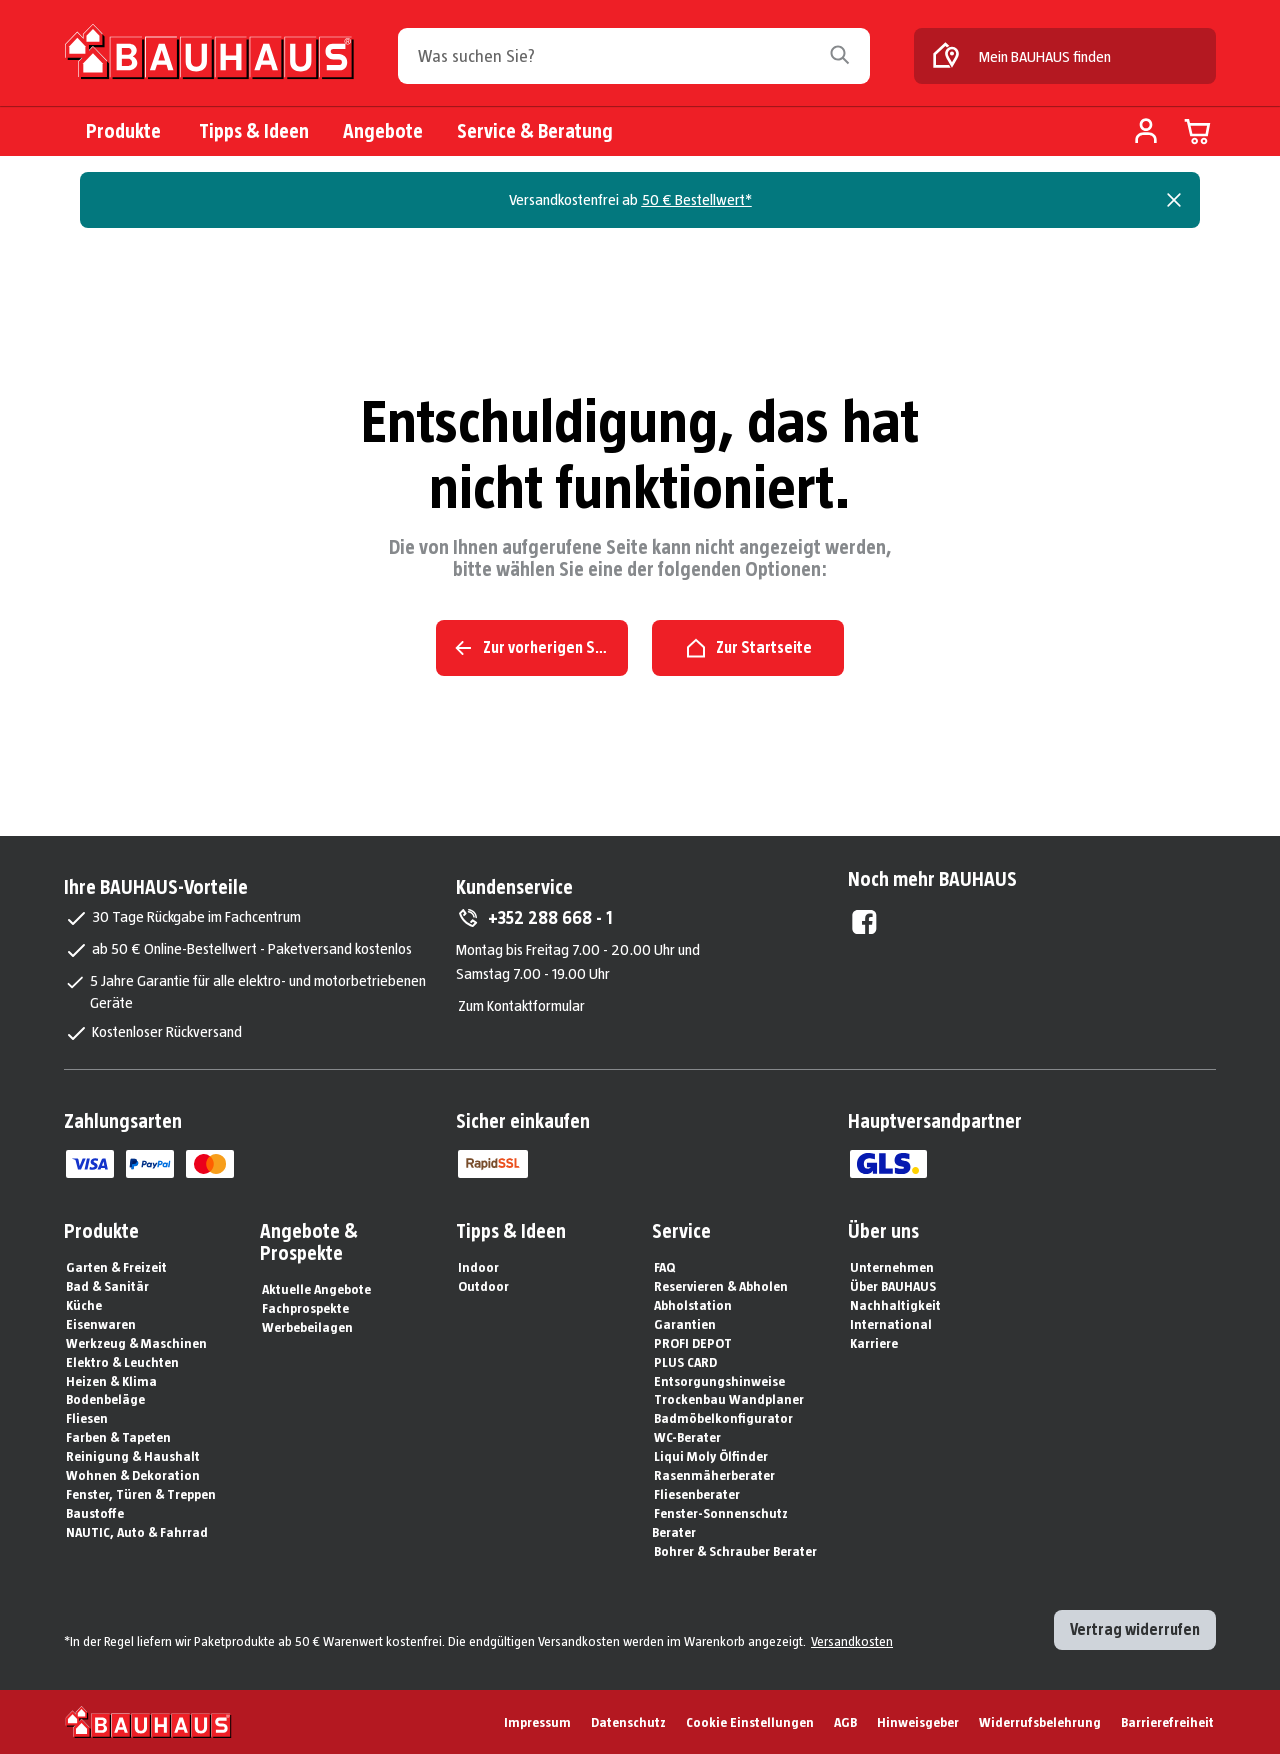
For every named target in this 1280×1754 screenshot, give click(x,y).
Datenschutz (628, 1722)
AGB (845, 1722)
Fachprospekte (305, 1308)
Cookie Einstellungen (750, 1722)
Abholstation (693, 1305)
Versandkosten (852, 1641)
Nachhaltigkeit (895, 1305)
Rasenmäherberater (714, 1475)
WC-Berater (687, 1437)
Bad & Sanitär (107, 1286)
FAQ (664, 1267)
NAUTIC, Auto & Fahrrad (137, 1532)
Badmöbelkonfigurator (723, 1418)
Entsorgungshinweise (719, 1381)
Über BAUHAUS (893, 1286)
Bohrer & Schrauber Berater (735, 1551)
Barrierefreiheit (1167, 1722)
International (891, 1324)
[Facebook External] (864, 922)
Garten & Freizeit (116, 1267)
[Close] (1174, 200)
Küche (84, 1305)
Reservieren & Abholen (721, 1286)
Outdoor (483, 1286)
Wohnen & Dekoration (133, 1475)
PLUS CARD (685, 1362)
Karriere (874, 1343)
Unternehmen (892, 1267)
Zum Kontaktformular (521, 1005)
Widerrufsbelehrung (1040, 1722)
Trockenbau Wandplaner (729, 1399)
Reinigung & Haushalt (133, 1456)
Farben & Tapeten (118, 1437)
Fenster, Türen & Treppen (141, 1494)
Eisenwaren (101, 1324)
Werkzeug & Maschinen (136, 1343)
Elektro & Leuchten (122, 1362)
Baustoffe (95, 1513)
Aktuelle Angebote (316, 1289)
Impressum (537, 1722)
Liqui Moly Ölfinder (711, 1456)
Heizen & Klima (111, 1381)
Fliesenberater (697, 1494)
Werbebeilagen (307, 1327)
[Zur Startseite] (209, 58)
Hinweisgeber (918, 1722)
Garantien (685, 1324)
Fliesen (87, 1418)
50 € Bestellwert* (697, 199)
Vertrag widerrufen (1135, 1629)
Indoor (478, 1267)
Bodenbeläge (105, 1399)
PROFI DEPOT (693, 1343)
